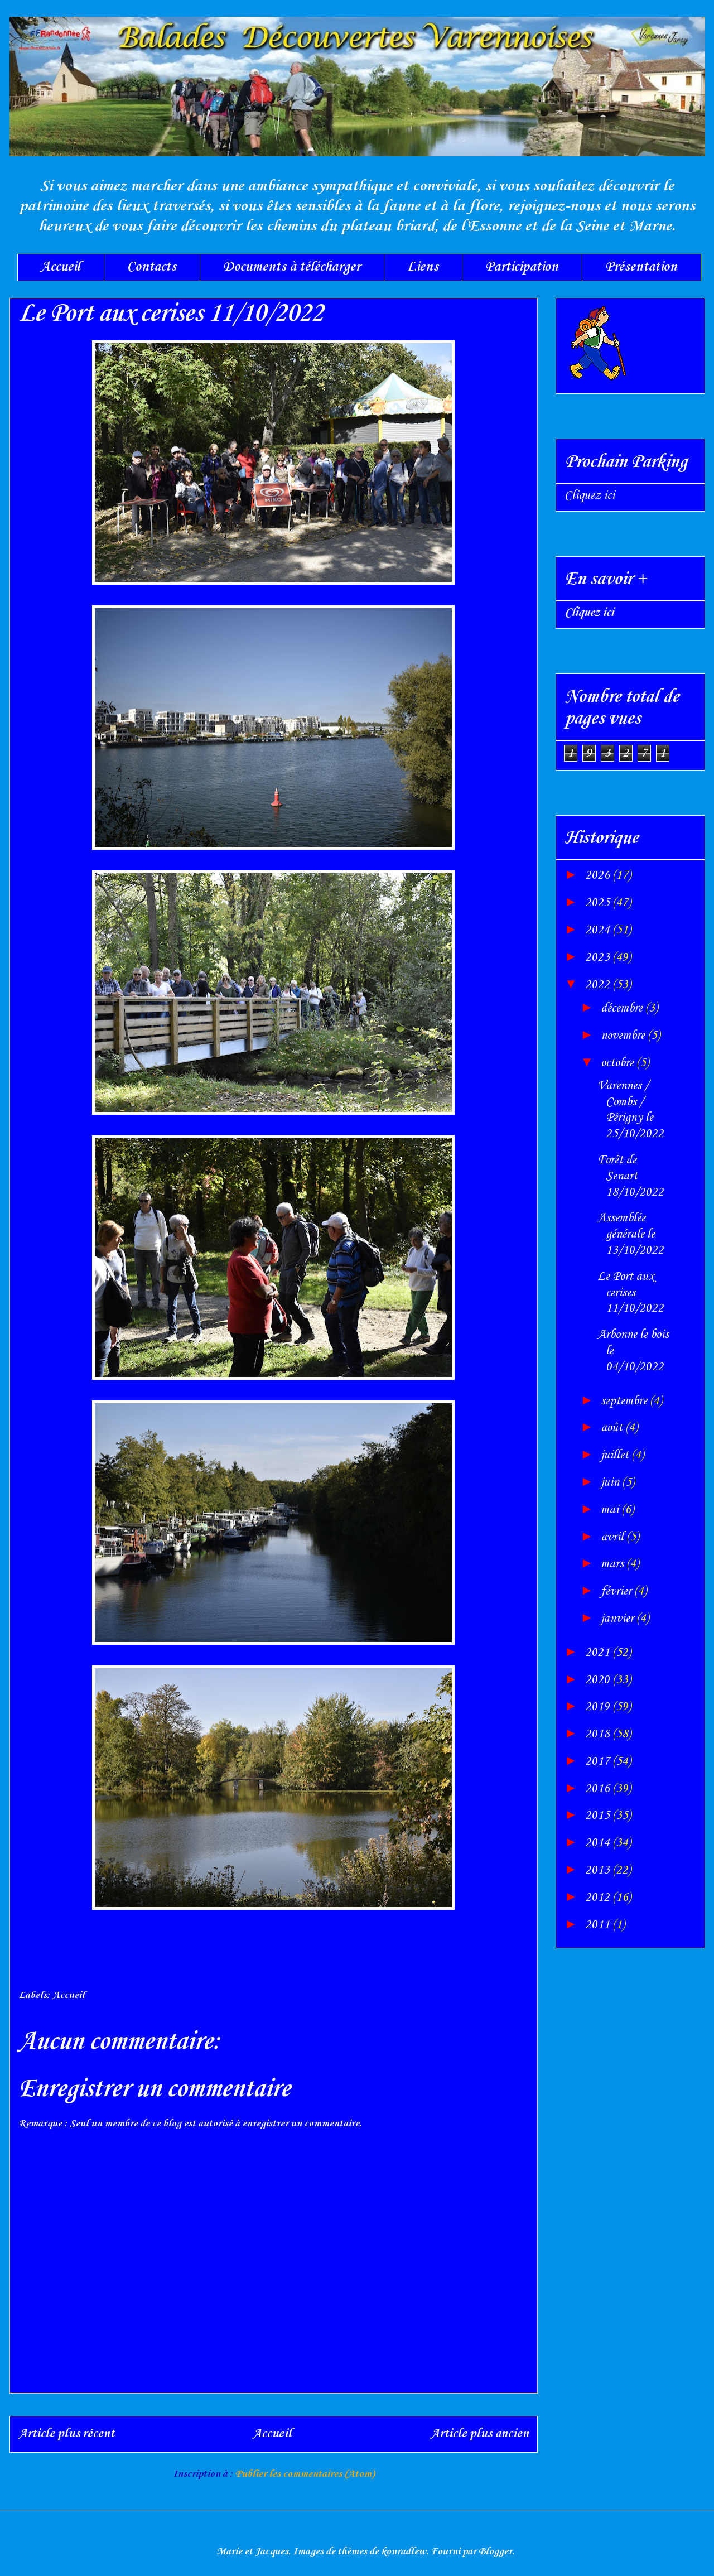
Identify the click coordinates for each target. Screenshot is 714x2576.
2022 (598, 985)
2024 (598, 930)
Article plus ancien (480, 2433)
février (617, 1591)
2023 (598, 957)
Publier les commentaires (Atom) (304, 2474)
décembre (623, 1008)
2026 (598, 875)
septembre (625, 1401)
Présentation (641, 267)
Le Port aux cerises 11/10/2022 (630, 1292)
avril (613, 1537)
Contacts (151, 267)
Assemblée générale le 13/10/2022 (630, 1234)
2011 (598, 1925)
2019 (598, 1706)
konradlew (403, 2551)
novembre (624, 1035)
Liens (422, 267)
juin (611, 1482)
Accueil (60, 267)
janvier (618, 1618)
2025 (598, 902)
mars (613, 1564)
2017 (598, 1761)
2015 (598, 1815)
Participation (521, 267)
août (613, 1428)
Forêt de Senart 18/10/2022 (630, 1176)
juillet (616, 1455)
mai (611, 1510)
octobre (618, 1063)
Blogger (495, 2551)
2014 (598, 1843)
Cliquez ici (590, 495)
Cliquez (589, 612)
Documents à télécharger (291, 267)
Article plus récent (66, 2433)
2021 (598, 1652)
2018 (598, 1734)
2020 (598, 1680)
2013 (598, 1870)
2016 (598, 1788)
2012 (598, 1897)
